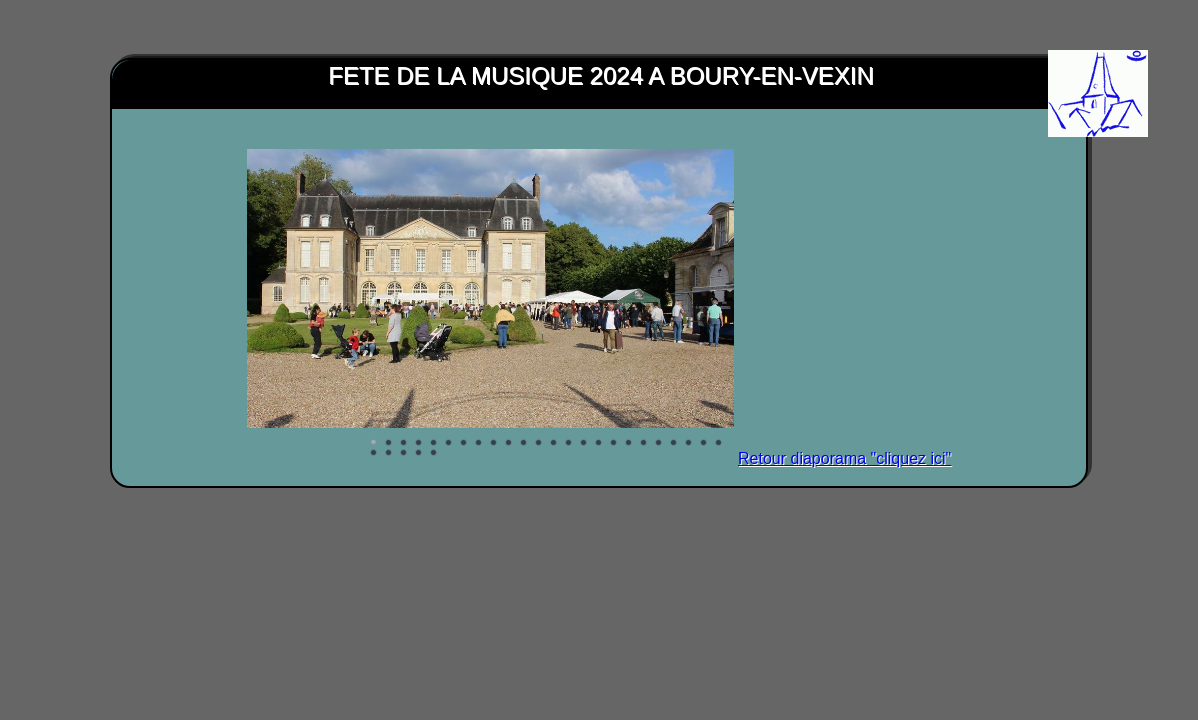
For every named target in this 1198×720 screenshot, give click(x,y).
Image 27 (404, 453)
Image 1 (374, 443)
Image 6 (449, 443)
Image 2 (389, 443)
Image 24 (719, 443)
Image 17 (614, 443)
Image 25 (374, 453)
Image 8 (479, 443)
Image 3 (404, 443)
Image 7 (464, 443)
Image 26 (389, 453)
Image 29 (434, 453)
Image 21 (674, 443)
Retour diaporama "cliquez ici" (844, 458)
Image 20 (659, 443)
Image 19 (644, 443)
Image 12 (539, 443)
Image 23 (704, 443)
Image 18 (629, 443)
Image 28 (419, 453)
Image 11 (524, 443)
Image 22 (689, 443)
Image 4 (419, 443)
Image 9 (494, 443)
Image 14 (569, 443)
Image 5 (434, 443)
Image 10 (509, 443)
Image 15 (584, 443)
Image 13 (554, 443)
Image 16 (599, 443)
